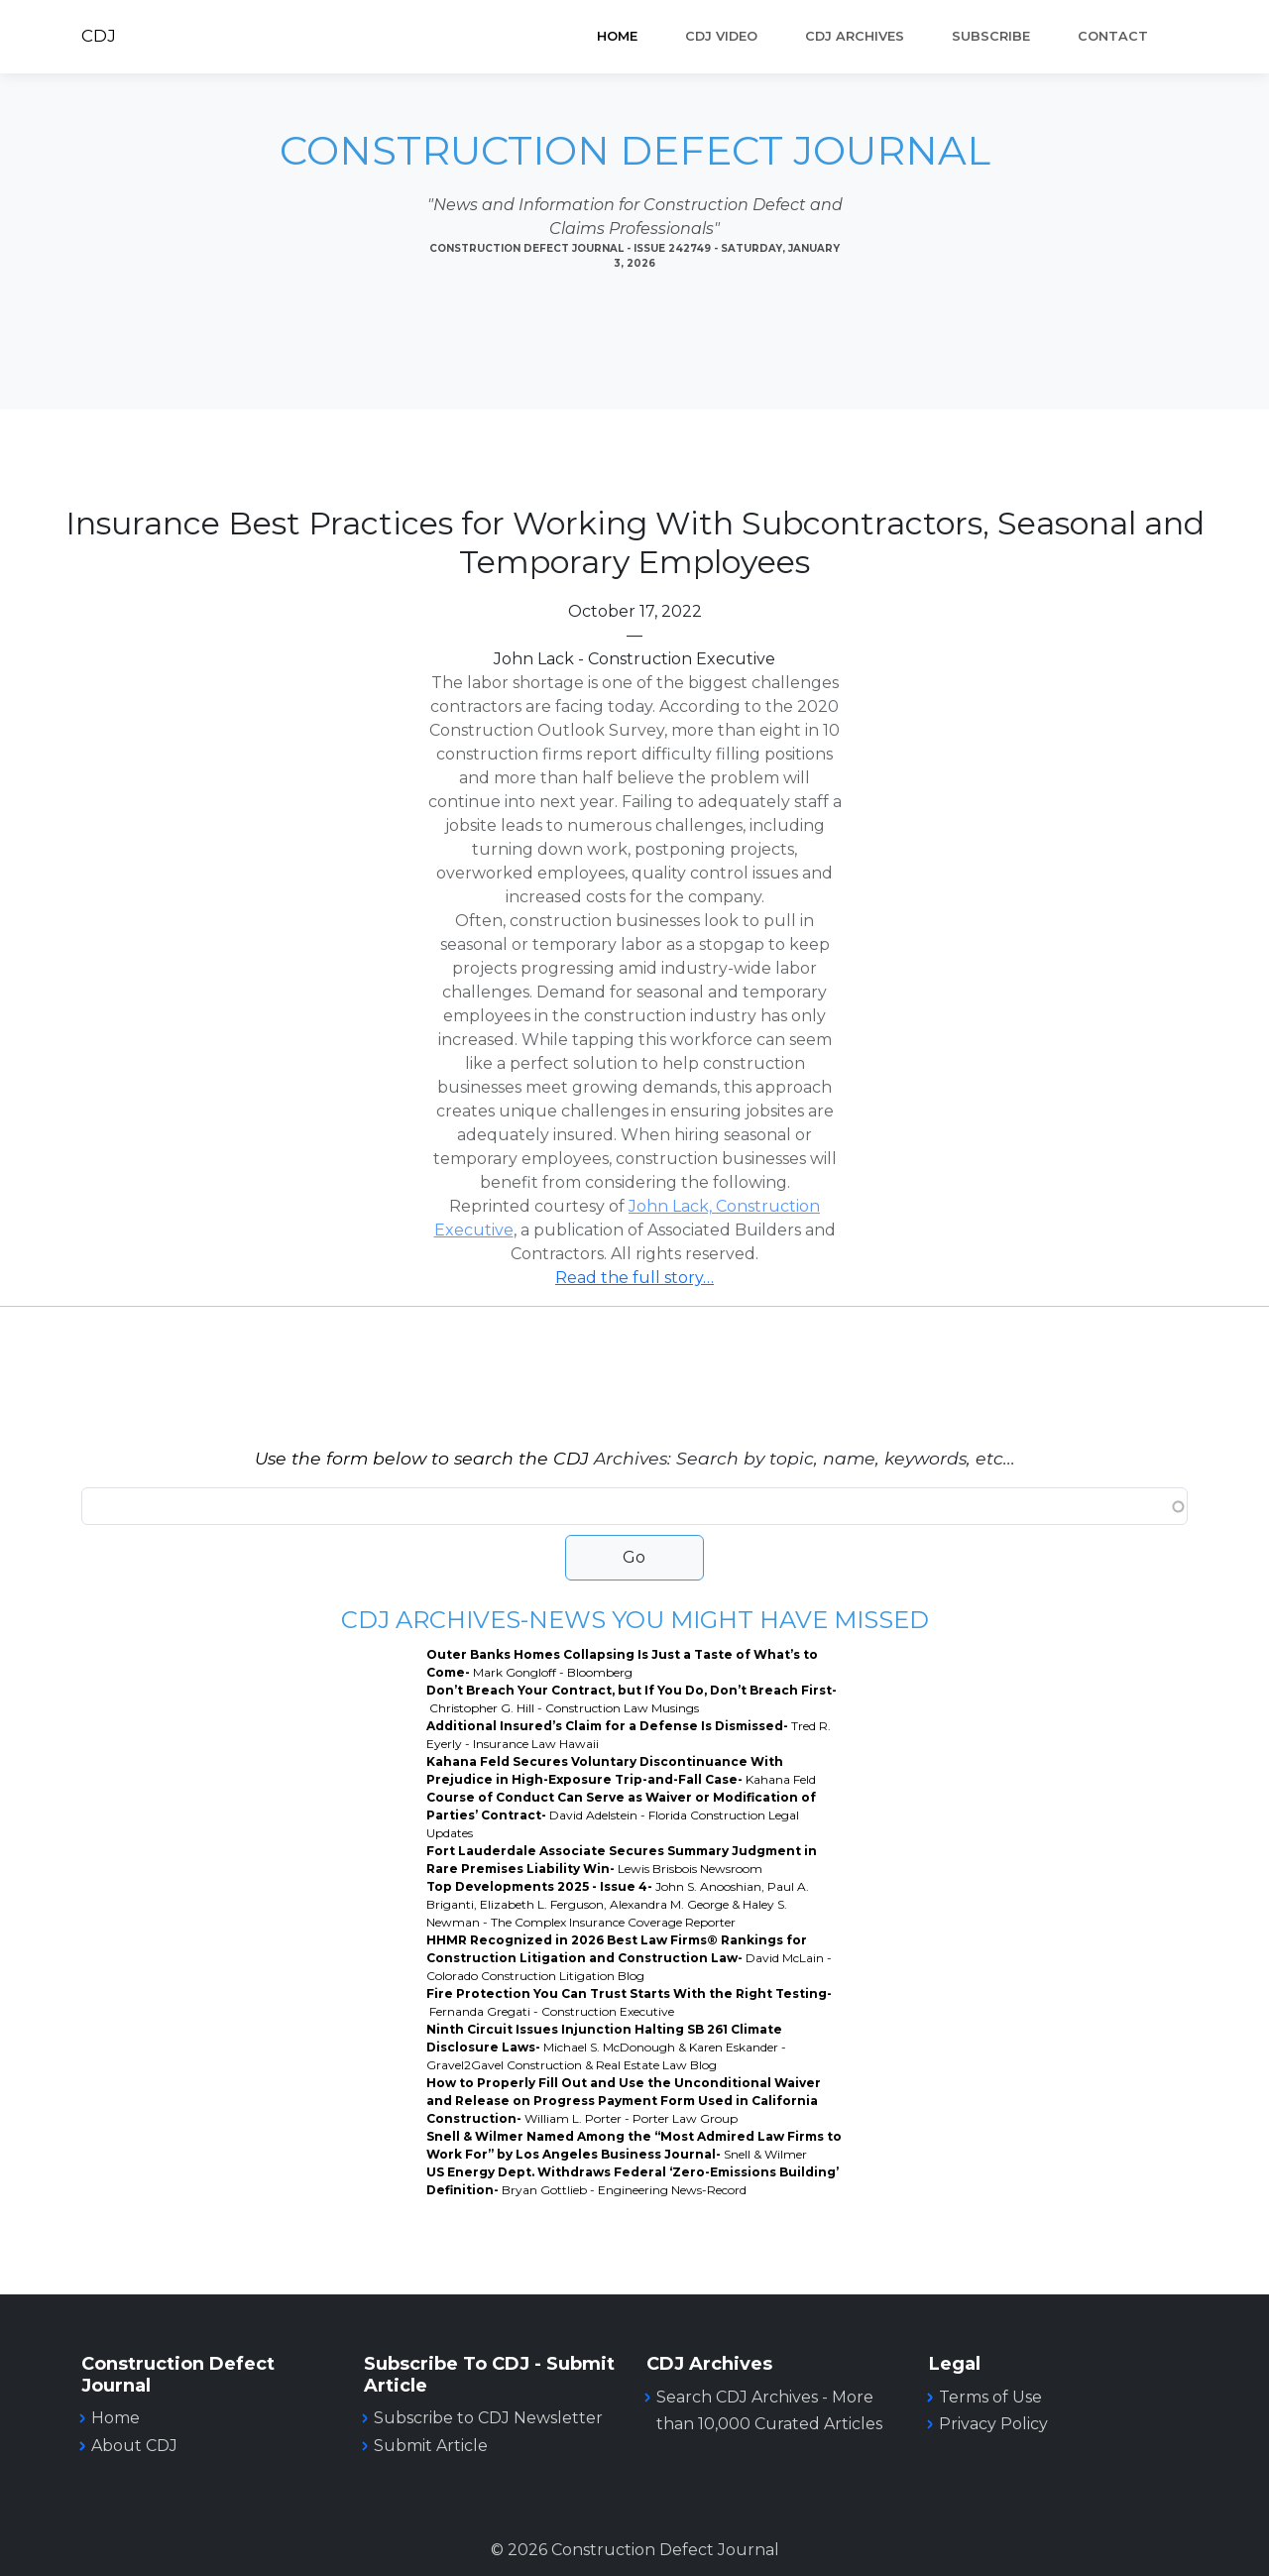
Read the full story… (634, 1277)
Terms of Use (990, 2397)
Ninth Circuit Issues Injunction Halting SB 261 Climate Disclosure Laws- (606, 2047)
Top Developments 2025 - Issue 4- (617, 1904)
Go (634, 1557)
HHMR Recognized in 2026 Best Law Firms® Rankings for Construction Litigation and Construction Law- (629, 1957)
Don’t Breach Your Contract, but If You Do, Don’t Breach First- (631, 1699)
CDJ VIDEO (721, 36)
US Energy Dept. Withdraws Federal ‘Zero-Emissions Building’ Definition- (632, 2181)
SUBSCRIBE (991, 36)
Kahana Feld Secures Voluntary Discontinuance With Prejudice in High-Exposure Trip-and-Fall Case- (621, 1770)
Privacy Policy (993, 2423)
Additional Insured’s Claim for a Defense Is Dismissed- (628, 1734)
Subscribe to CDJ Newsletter (488, 2417)
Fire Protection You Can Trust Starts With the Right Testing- (629, 2002)
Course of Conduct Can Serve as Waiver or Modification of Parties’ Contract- (621, 1815)
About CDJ (134, 2445)
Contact (1113, 36)
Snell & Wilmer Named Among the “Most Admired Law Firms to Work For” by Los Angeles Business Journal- (634, 2145)
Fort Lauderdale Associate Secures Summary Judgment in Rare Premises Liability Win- (621, 1859)
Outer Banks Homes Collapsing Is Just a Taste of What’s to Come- (622, 1663)
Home (617, 36)
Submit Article (431, 2445)
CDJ (98, 36)
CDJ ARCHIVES (854, 36)
